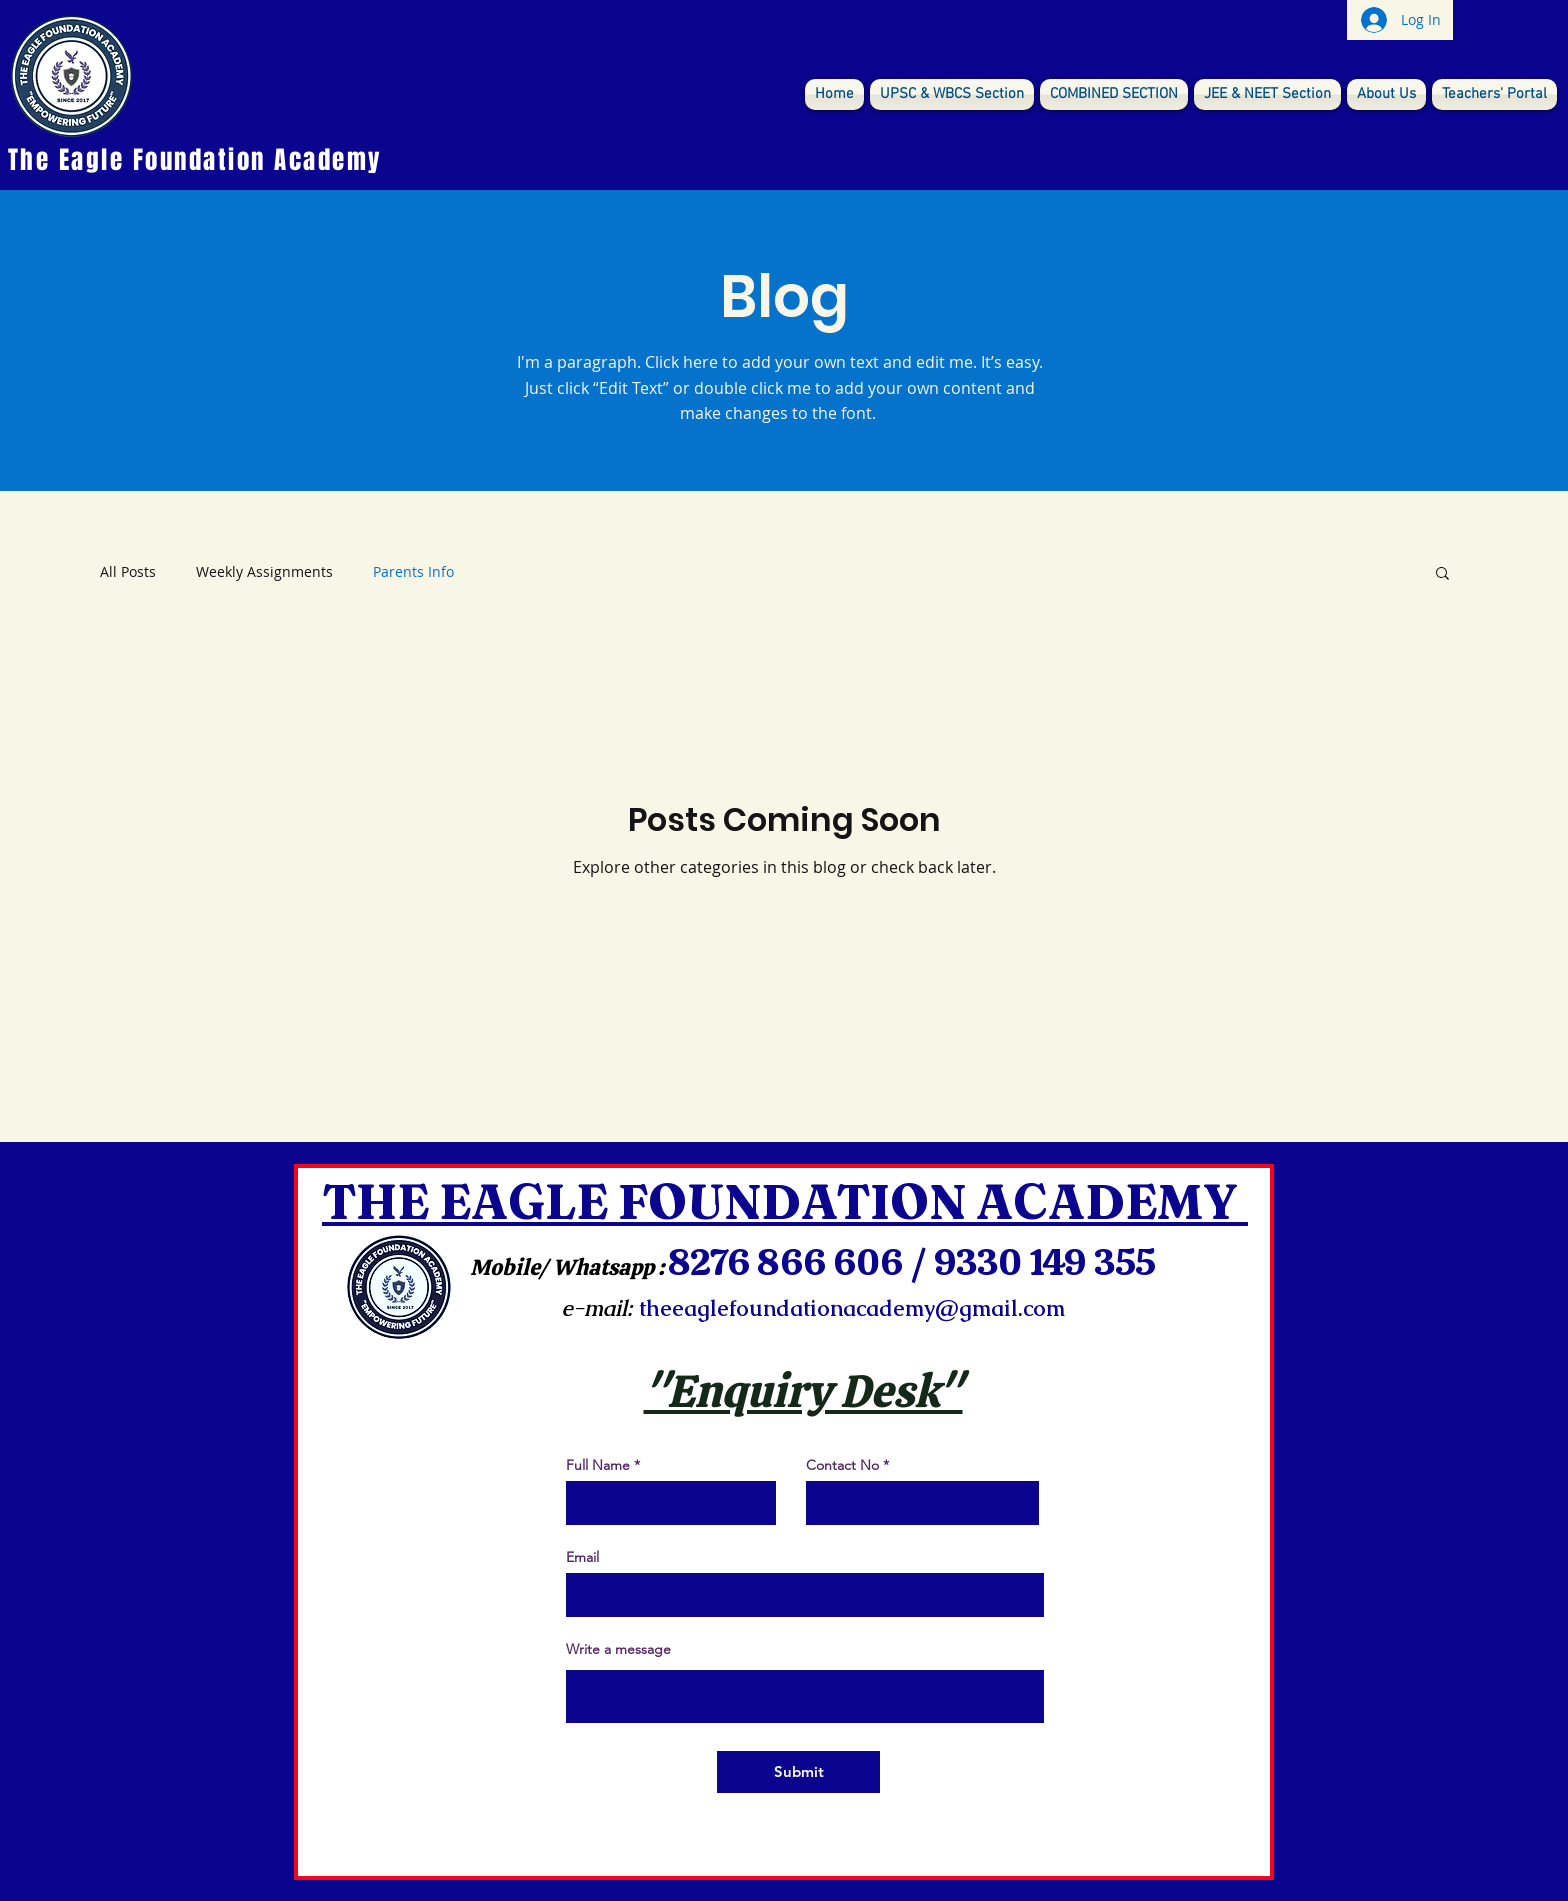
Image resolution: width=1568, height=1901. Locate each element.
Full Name (598, 1465)
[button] (1442, 574)
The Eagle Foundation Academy (195, 160)
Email (582, 1557)
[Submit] (798, 1772)
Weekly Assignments (264, 571)
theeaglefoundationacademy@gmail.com (852, 1308)
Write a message (618, 1649)
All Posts (128, 571)
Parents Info (413, 571)
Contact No (842, 1465)
